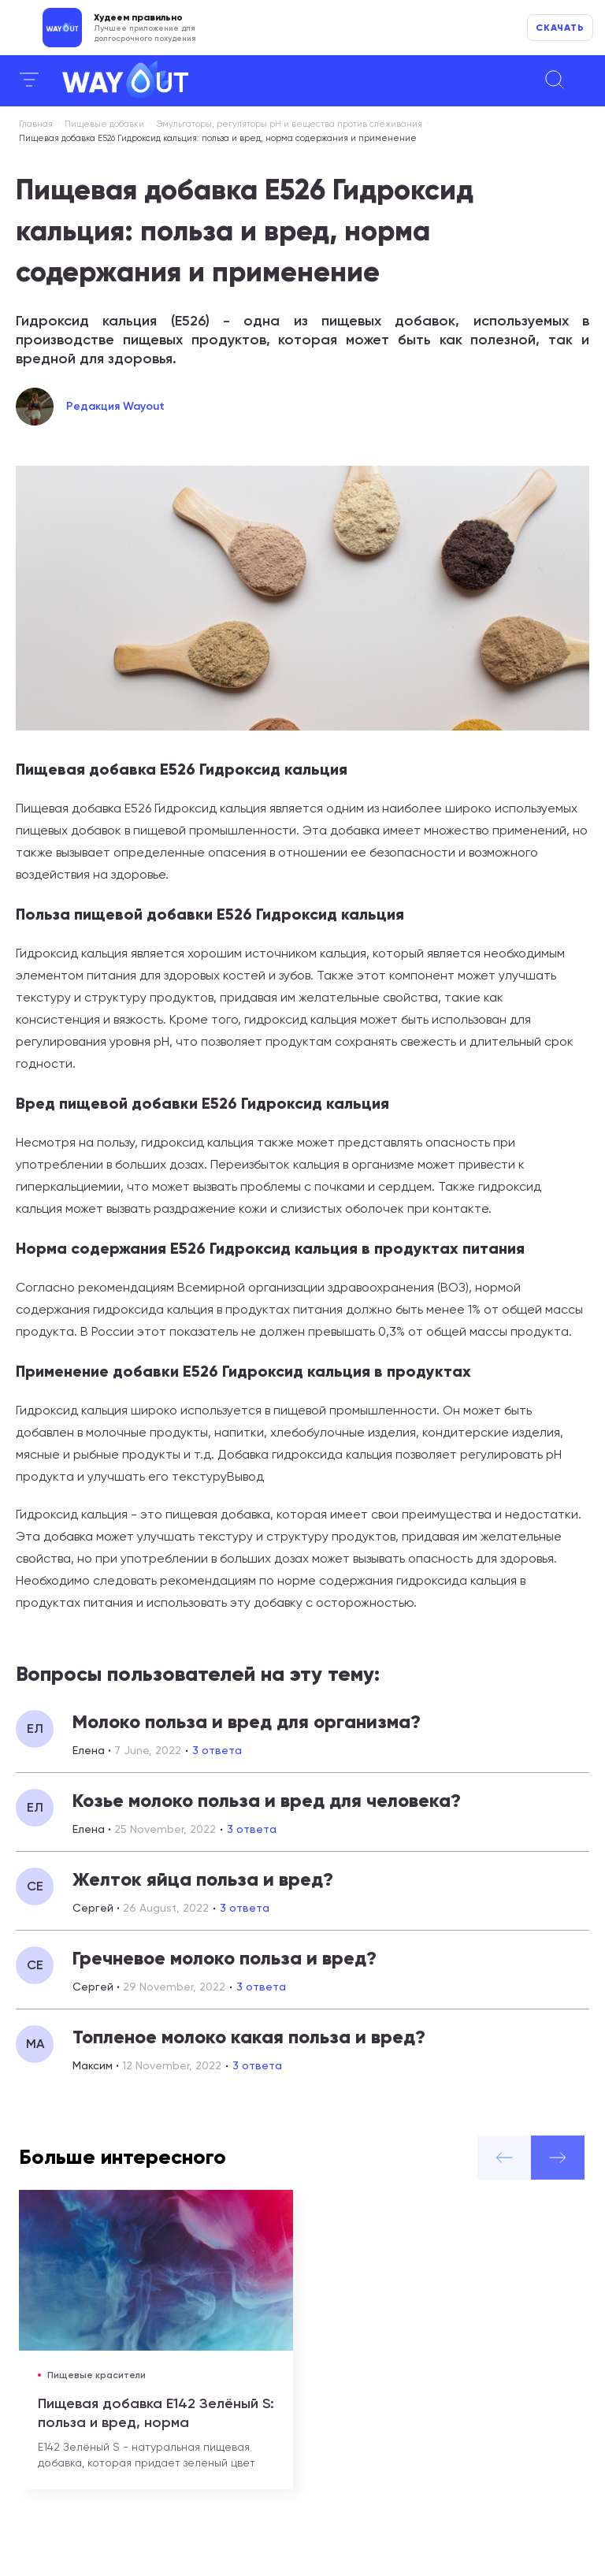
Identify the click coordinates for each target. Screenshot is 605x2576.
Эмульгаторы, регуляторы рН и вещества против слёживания (289, 124)
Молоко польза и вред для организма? (246, 1721)
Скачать (560, 27)
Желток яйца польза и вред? (202, 1879)
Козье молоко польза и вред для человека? (266, 1800)
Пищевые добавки (104, 124)
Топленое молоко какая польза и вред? (248, 2036)
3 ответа (217, 1750)
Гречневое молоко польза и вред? (224, 1957)
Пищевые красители (96, 2375)
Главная (36, 124)
